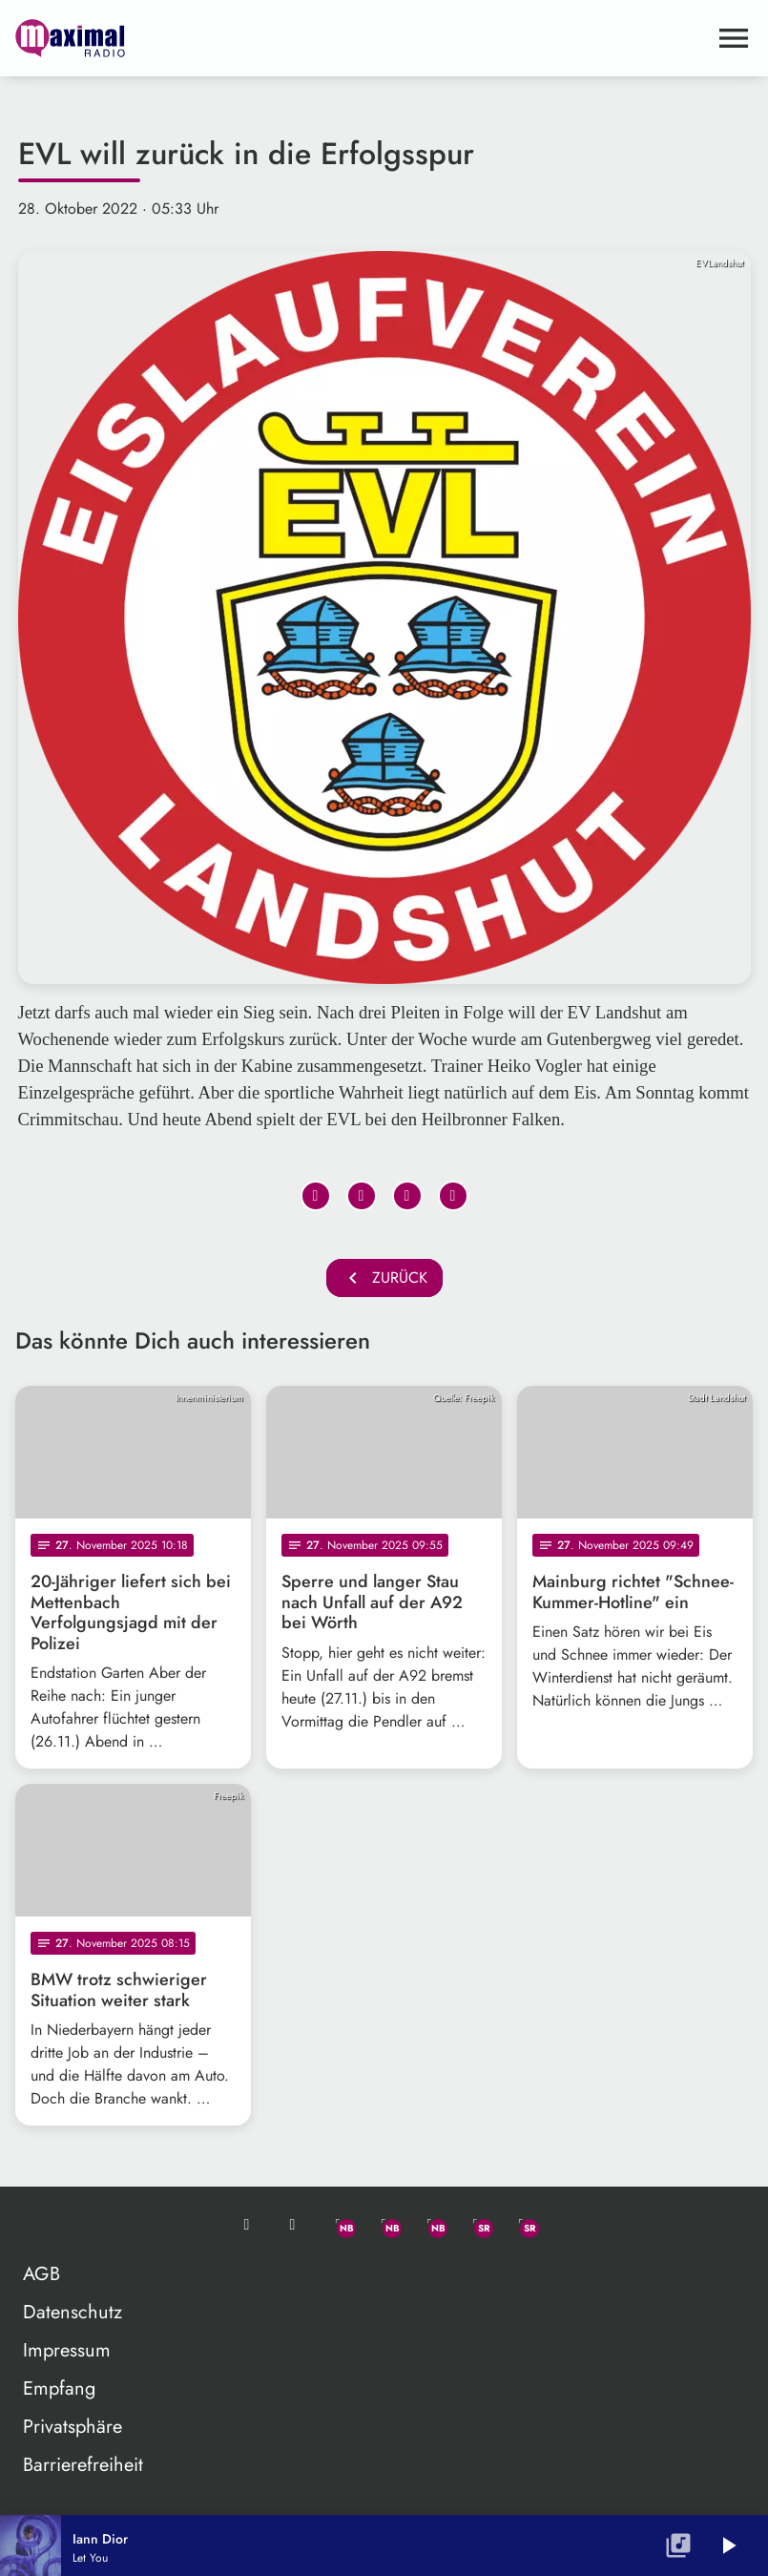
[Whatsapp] (338, 2224)
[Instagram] (430, 2224)
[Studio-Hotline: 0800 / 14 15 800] (293, 2224)
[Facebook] (384, 2224)
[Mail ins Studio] (247, 2224)
